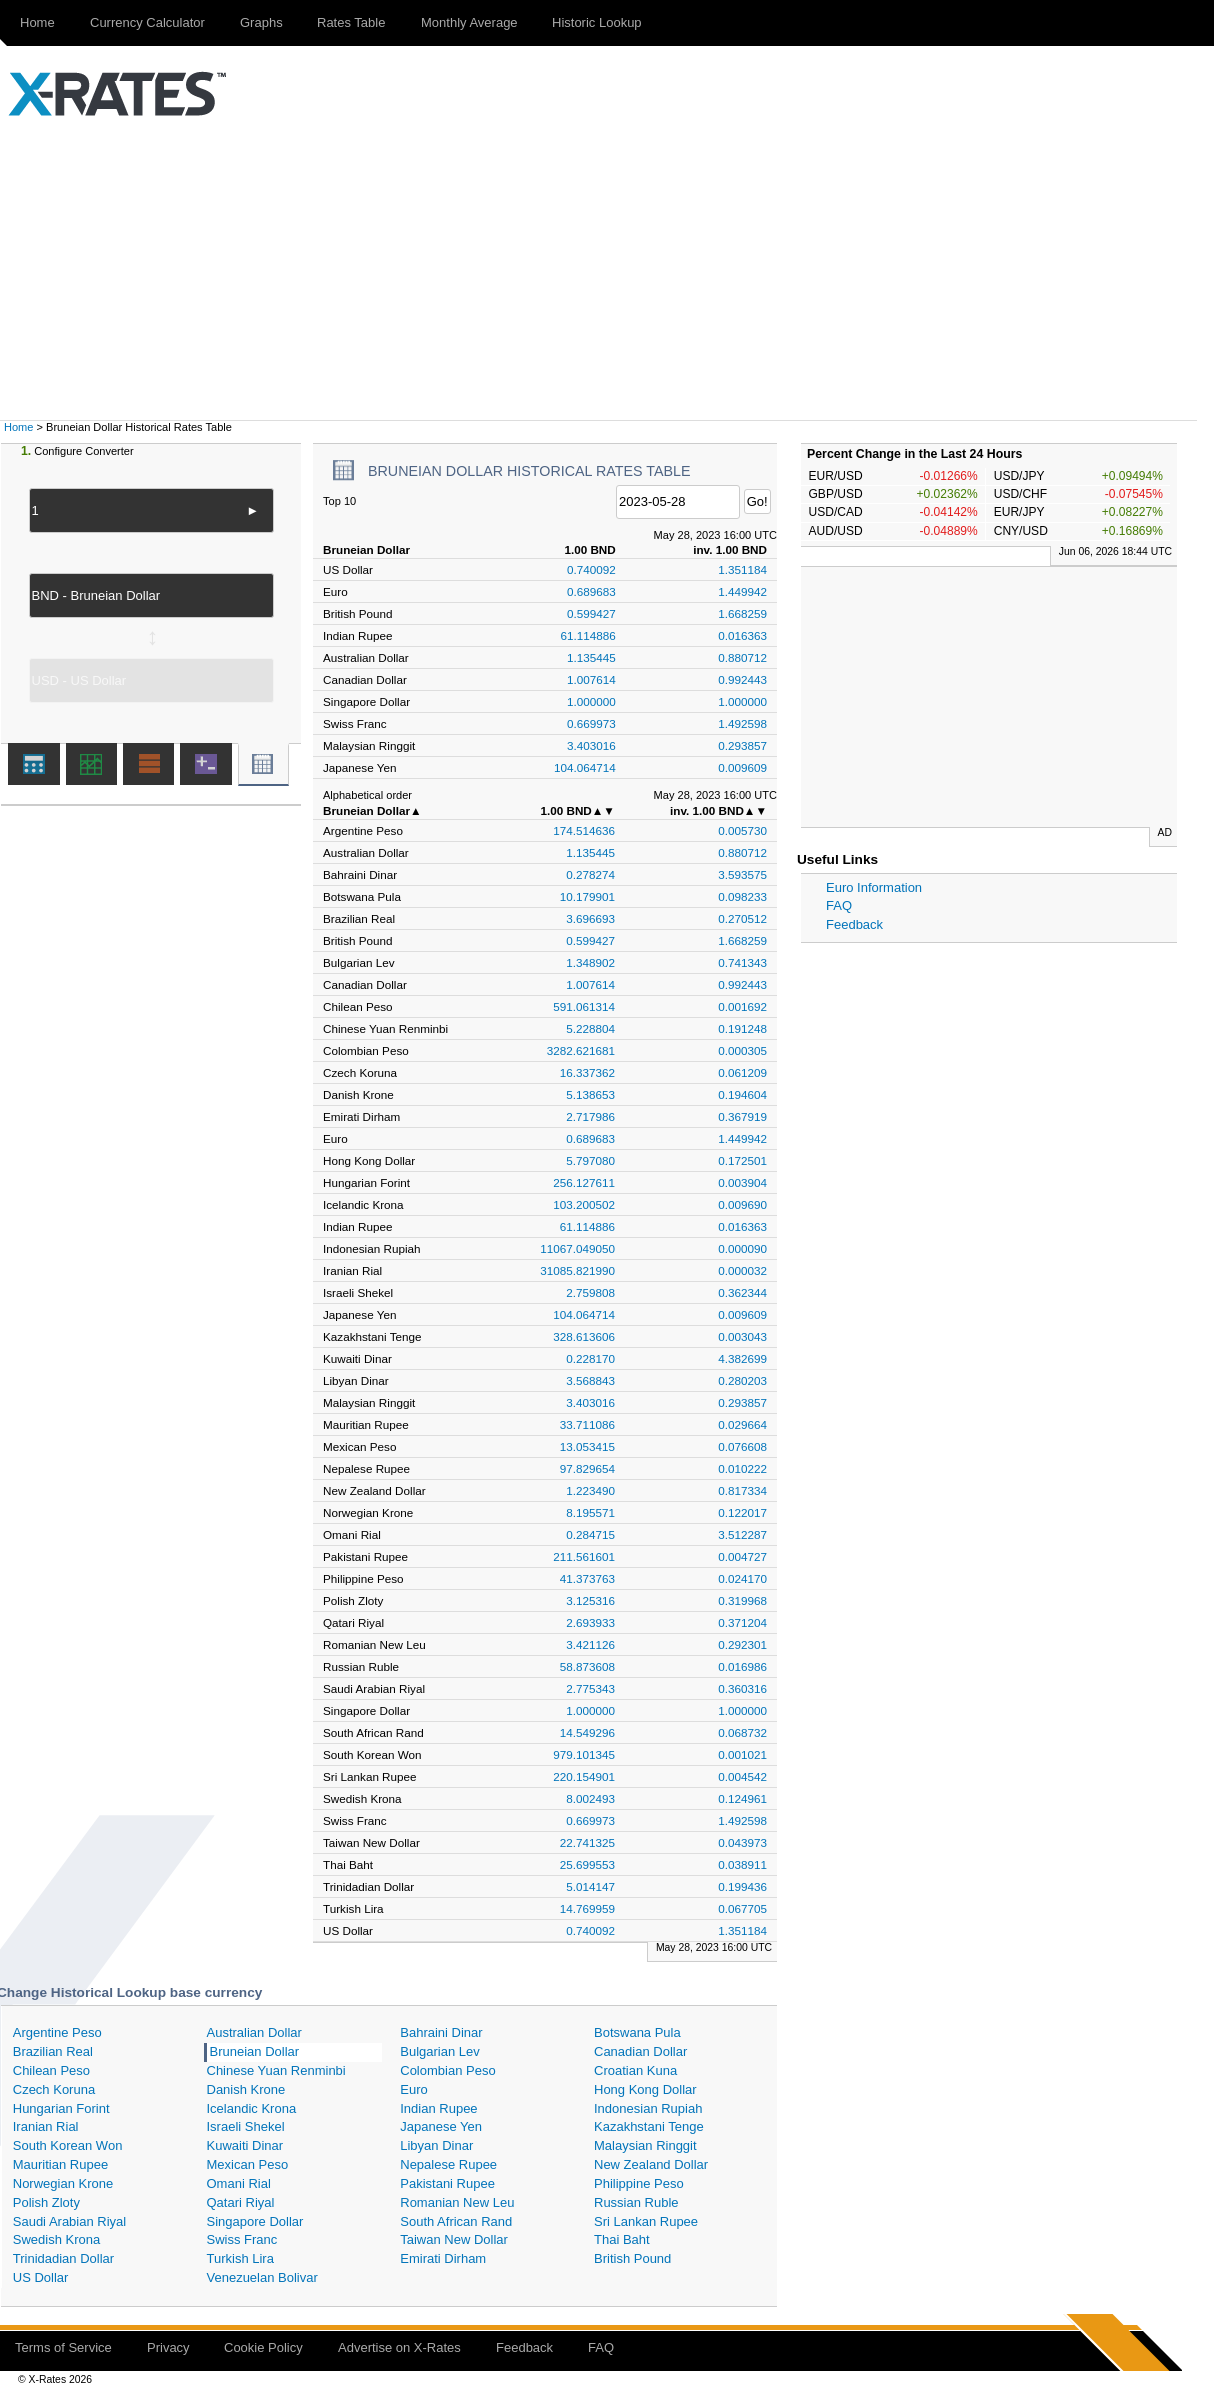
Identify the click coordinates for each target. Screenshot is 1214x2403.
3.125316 (590, 1600)
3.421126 (590, 1644)
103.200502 (584, 1204)
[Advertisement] (607, 270)
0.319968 (742, 1600)
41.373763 (587, 1578)
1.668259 (742, 613)
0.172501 (742, 1160)
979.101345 (584, 1754)
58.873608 (587, 1666)
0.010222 (742, 1468)
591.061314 (584, 1006)
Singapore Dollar (255, 2221)
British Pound (632, 2258)
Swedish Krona (56, 2239)
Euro (413, 2089)
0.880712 (742, 657)
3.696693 (590, 918)
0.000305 (742, 1050)
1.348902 (590, 962)
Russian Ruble (636, 2202)
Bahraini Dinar (441, 2032)
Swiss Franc (242, 2239)
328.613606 (584, 1336)
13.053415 (587, 1446)
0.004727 (742, 1556)
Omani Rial (239, 2183)
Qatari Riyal (241, 2202)
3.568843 (590, 1380)
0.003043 (742, 1336)
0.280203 (742, 1380)
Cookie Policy (263, 2347)
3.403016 (591, 745)
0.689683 (591, 591)
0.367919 (742, 1116)
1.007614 (591, 679)
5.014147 (590, 1886)
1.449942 (742, 591)
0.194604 (742, 1094)
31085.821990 (577, 1270)
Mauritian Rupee (60, 2164)
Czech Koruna (54, 2089)
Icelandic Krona (252, 2108)
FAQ (839, 905)
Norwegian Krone (63, 2183)
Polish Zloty (46, 2202)
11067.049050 (577, 1248)
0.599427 (591, 613)
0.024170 (742, 1578)
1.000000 (591, 701)
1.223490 (590, 1490)
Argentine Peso (57, 2032)
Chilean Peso (51, 2070)
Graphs (261, 22)
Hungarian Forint (61, 2108)
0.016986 (742, 1666)
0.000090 (742, 1248)
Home (37, 22)
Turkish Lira (240, 2258)
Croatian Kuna (635, 2070)
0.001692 (742, 1006)
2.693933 (590, 1622)
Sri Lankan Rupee (646, 2221)
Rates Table (351, 22)
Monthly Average (469, 22)
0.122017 (742, 1512)
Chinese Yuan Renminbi (276, 2070)
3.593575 (742, 874)
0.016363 (742, 635)
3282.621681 (581, 1050)
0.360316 (742, 1688)
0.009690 (742, 1204)
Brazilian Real (53, 2051)
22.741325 (587, 1842)
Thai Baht (622, 2239)
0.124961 (742, 1798)
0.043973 (742, 1842)
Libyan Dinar (436, 2145)
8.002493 (590, 1798)
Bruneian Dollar (255, 2051)
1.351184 (742, 569)
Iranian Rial (46, 2126)
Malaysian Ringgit (645, 2145)
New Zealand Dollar (651, 2164)
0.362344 (742, 1292)
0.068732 (742, 1732)
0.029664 (742, 1424)
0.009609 (742, 767)
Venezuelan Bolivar (262, 2277)
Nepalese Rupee (448, 2164)
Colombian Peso (447, 2070)
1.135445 (591, 657)
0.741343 (742, 962)
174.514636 (584, 830)
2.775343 (590, 1688)
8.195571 (590, 1512)
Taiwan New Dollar (454, 2239)
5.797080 (590, 1160)
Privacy (168, 2347)
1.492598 (742, 723)
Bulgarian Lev (440, 2051)
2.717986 (590, 1116)
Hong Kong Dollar (645, 2089)
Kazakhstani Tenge (649, 2126)
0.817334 (742, 1490)
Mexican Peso (248, 2164)
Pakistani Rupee (447, 2183)
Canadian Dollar (640, 2051)
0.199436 (742, 1886)
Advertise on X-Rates (399, 2347)
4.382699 (742, 1358)
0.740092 (591, 569)
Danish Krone (246, 2089)
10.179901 (587, 896)
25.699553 (587, 1864)
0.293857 (742, 745)
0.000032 (742, 1270)
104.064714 (585, 767)
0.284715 (590, 1534)
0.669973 (591, 723)
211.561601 (584, 1556)
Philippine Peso (639, 2183)
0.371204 (742, 1622)
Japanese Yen (441, 2126)
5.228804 (590, 1028)
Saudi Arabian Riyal (69, 2221)
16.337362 (587, 1072)
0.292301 (742, 1644)
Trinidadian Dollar (63, 2258)
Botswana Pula (637, 2032)
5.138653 (590, 1094)
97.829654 (587, 1468)
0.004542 (742, 1776)
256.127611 (584, 1182)
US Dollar (41, 2277)
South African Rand (456, 2221)
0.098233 (742, 896)
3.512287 (742, 1534)
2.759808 (590, 1292)
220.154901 (584, 1776)
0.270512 (742, 918)
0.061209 (742, 1072)
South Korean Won (68, 2145)
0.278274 (590, 874)
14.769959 (587, 1908)
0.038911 (742, 1864)
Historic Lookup (597, 22)
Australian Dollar (254, 2032)
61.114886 (587, 635)
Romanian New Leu (457, 2202)
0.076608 (742, 1446)
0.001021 (742, 1754)
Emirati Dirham (443, 2258)
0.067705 (742, 1908)
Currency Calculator (147, 22)
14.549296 (587, 1732)
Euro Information (874, 887)
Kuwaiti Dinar (245, 2145)
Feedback (854, 924)
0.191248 (742, 1028)
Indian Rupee (438, 2108)
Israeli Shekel (246, 2126)
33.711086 (587, 1424)
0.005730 (742, 830)
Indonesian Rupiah (648, 2108)
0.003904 (742, 1182)
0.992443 (742, 679)
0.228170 (590, 1358)
